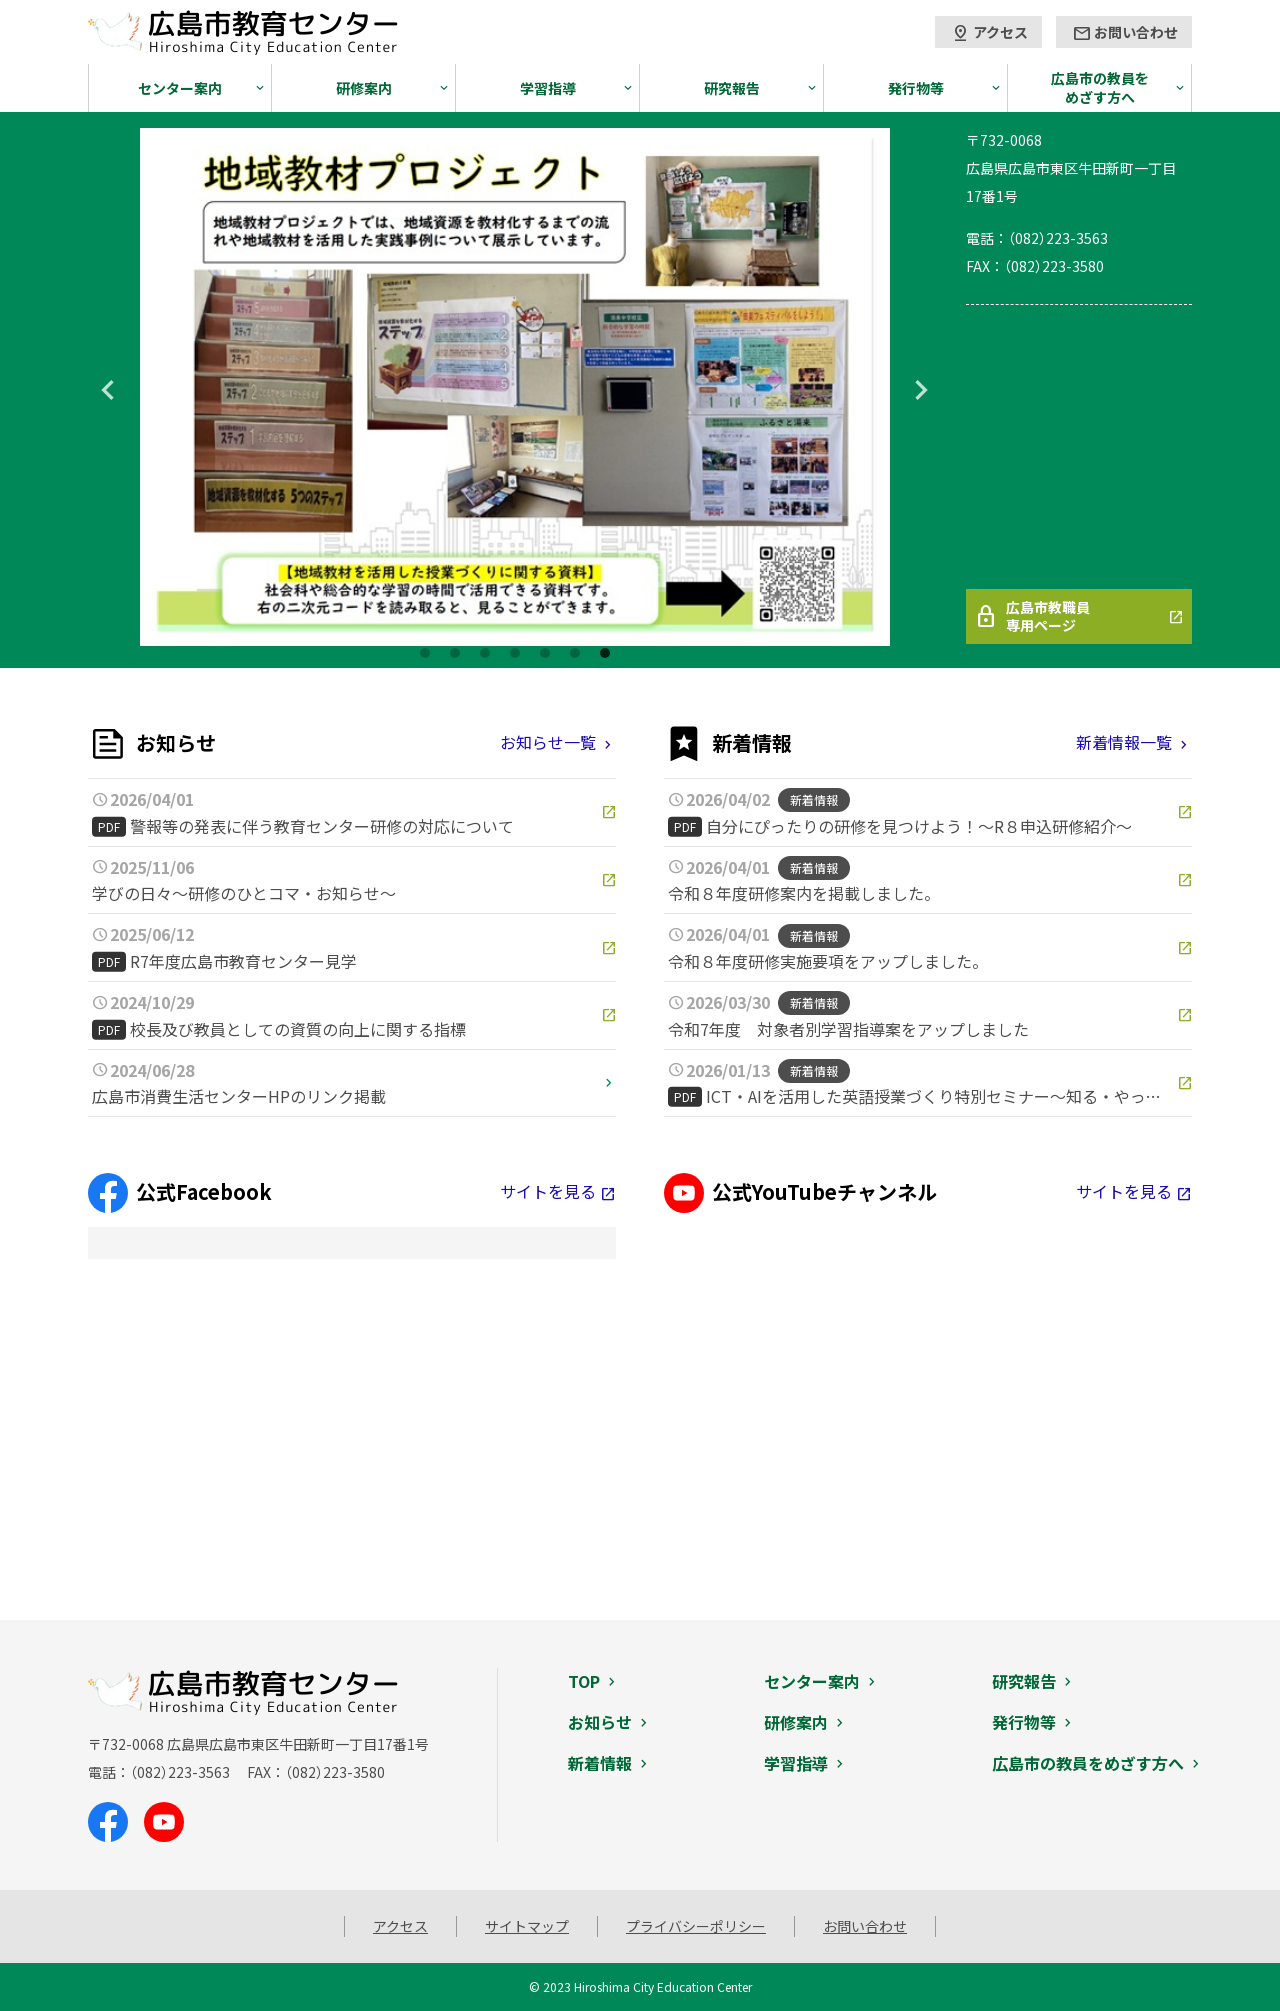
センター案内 (180, 88)
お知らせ (600, 1722)
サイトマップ (527, 1926)
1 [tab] (425, 653)
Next (922, 390)
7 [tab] (605, 653)
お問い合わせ (1125, 33)
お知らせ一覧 (548, 742)
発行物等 (916, 88)
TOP (584, 1681)
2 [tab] (455, 653)
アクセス (989, 33)
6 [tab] (575, 653)
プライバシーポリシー (696, 1926)
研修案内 (364, 88)
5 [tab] (545, 653)
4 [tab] (515, 653)
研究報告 (732, 88)
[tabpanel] (515, 387)
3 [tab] (485, 653)
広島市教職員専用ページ (1032, 616)
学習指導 (548, 88)
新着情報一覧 (1124, 742)
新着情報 (600, 1763)
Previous (108, 390)
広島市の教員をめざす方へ (1100, 87)
